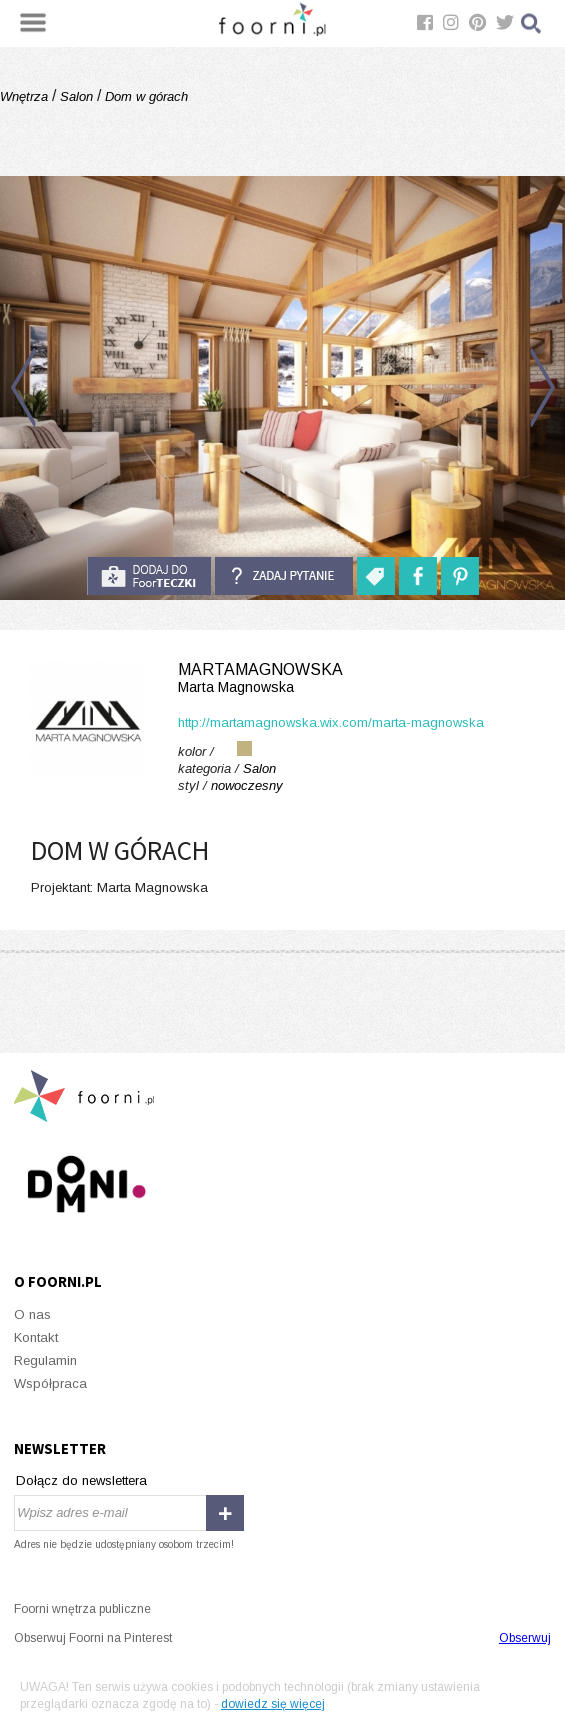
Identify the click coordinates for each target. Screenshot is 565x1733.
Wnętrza (26, 96)
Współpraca (50, 1383)
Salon (76, 96)
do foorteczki (149, 576)
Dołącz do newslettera (81, 1480)
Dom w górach (144, 96)
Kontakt (36, 1337)
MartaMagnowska (282, 678)
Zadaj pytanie (284, 576)
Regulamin (45, 1360)
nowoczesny (247, 785)
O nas (32, 1314)
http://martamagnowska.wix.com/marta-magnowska (331, 722)
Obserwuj (525, 1638)
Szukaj (532, 23)
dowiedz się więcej (273, 1704)
